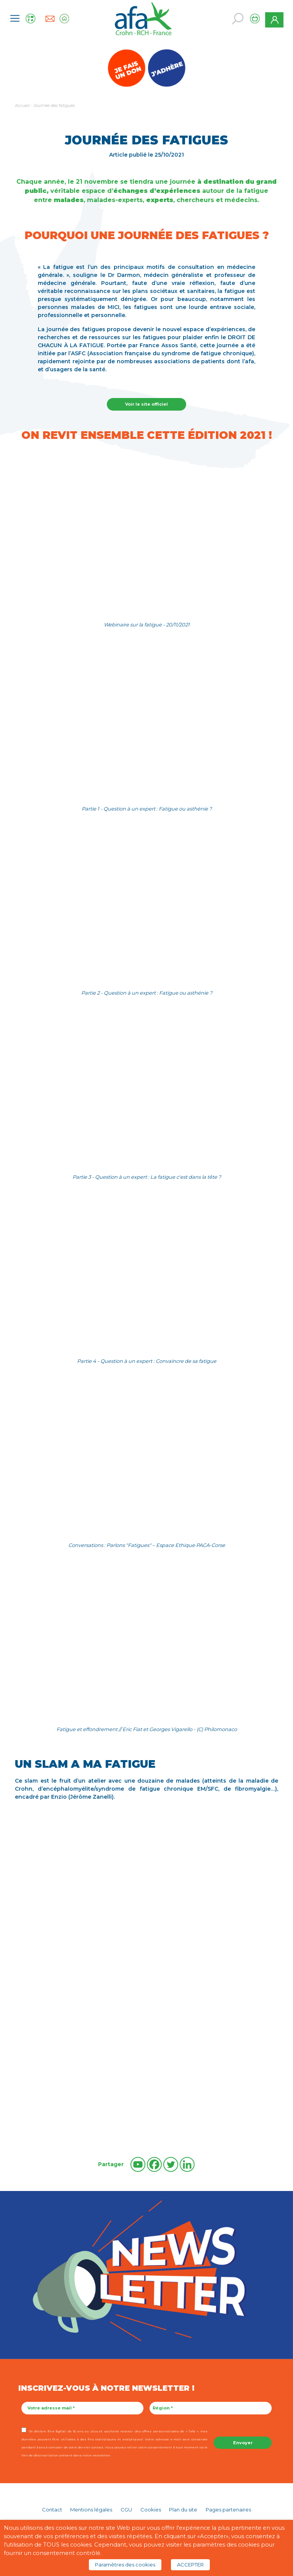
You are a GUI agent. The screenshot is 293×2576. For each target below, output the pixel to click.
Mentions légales (91, 2509)
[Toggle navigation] (15, 18)
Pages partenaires (228, 2509)
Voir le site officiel (146, 404)
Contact (52, 2509)
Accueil (22, 105)
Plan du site (183, 2509)
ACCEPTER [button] (190, 2564)
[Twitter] (170, 2164)
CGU (126, 2509)
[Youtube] (137, 2164)
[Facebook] (154, 2164)
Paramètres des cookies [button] (125, 2564)
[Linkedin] (187, 2164)
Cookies (150, 2509)
